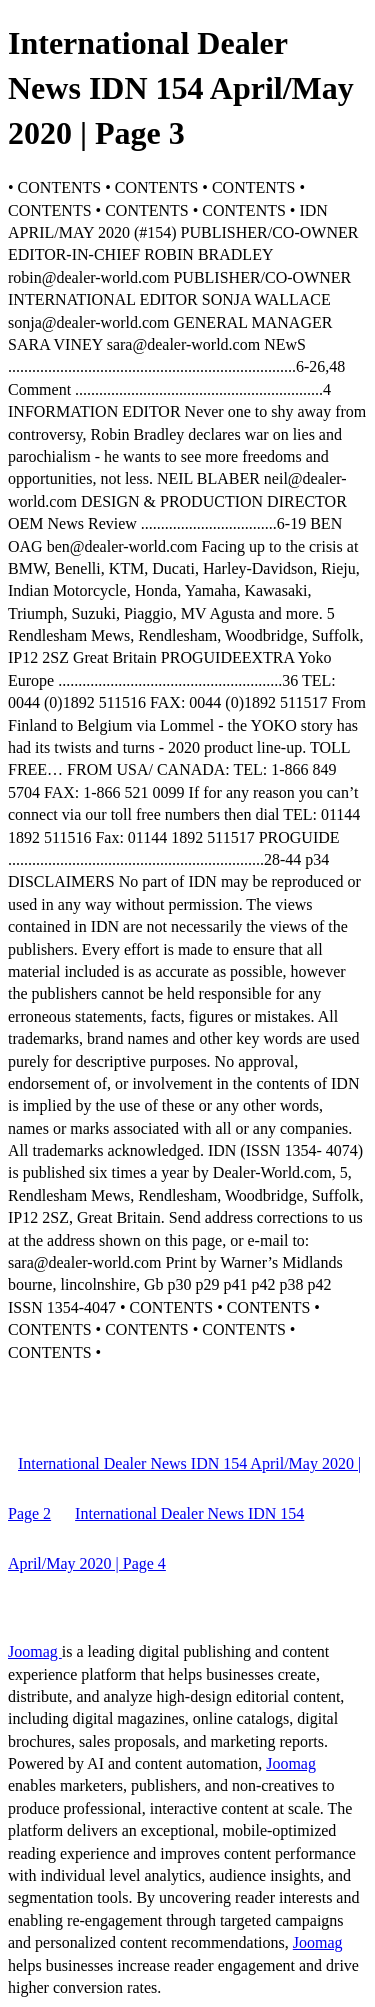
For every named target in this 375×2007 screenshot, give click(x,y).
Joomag (35, 1651)
